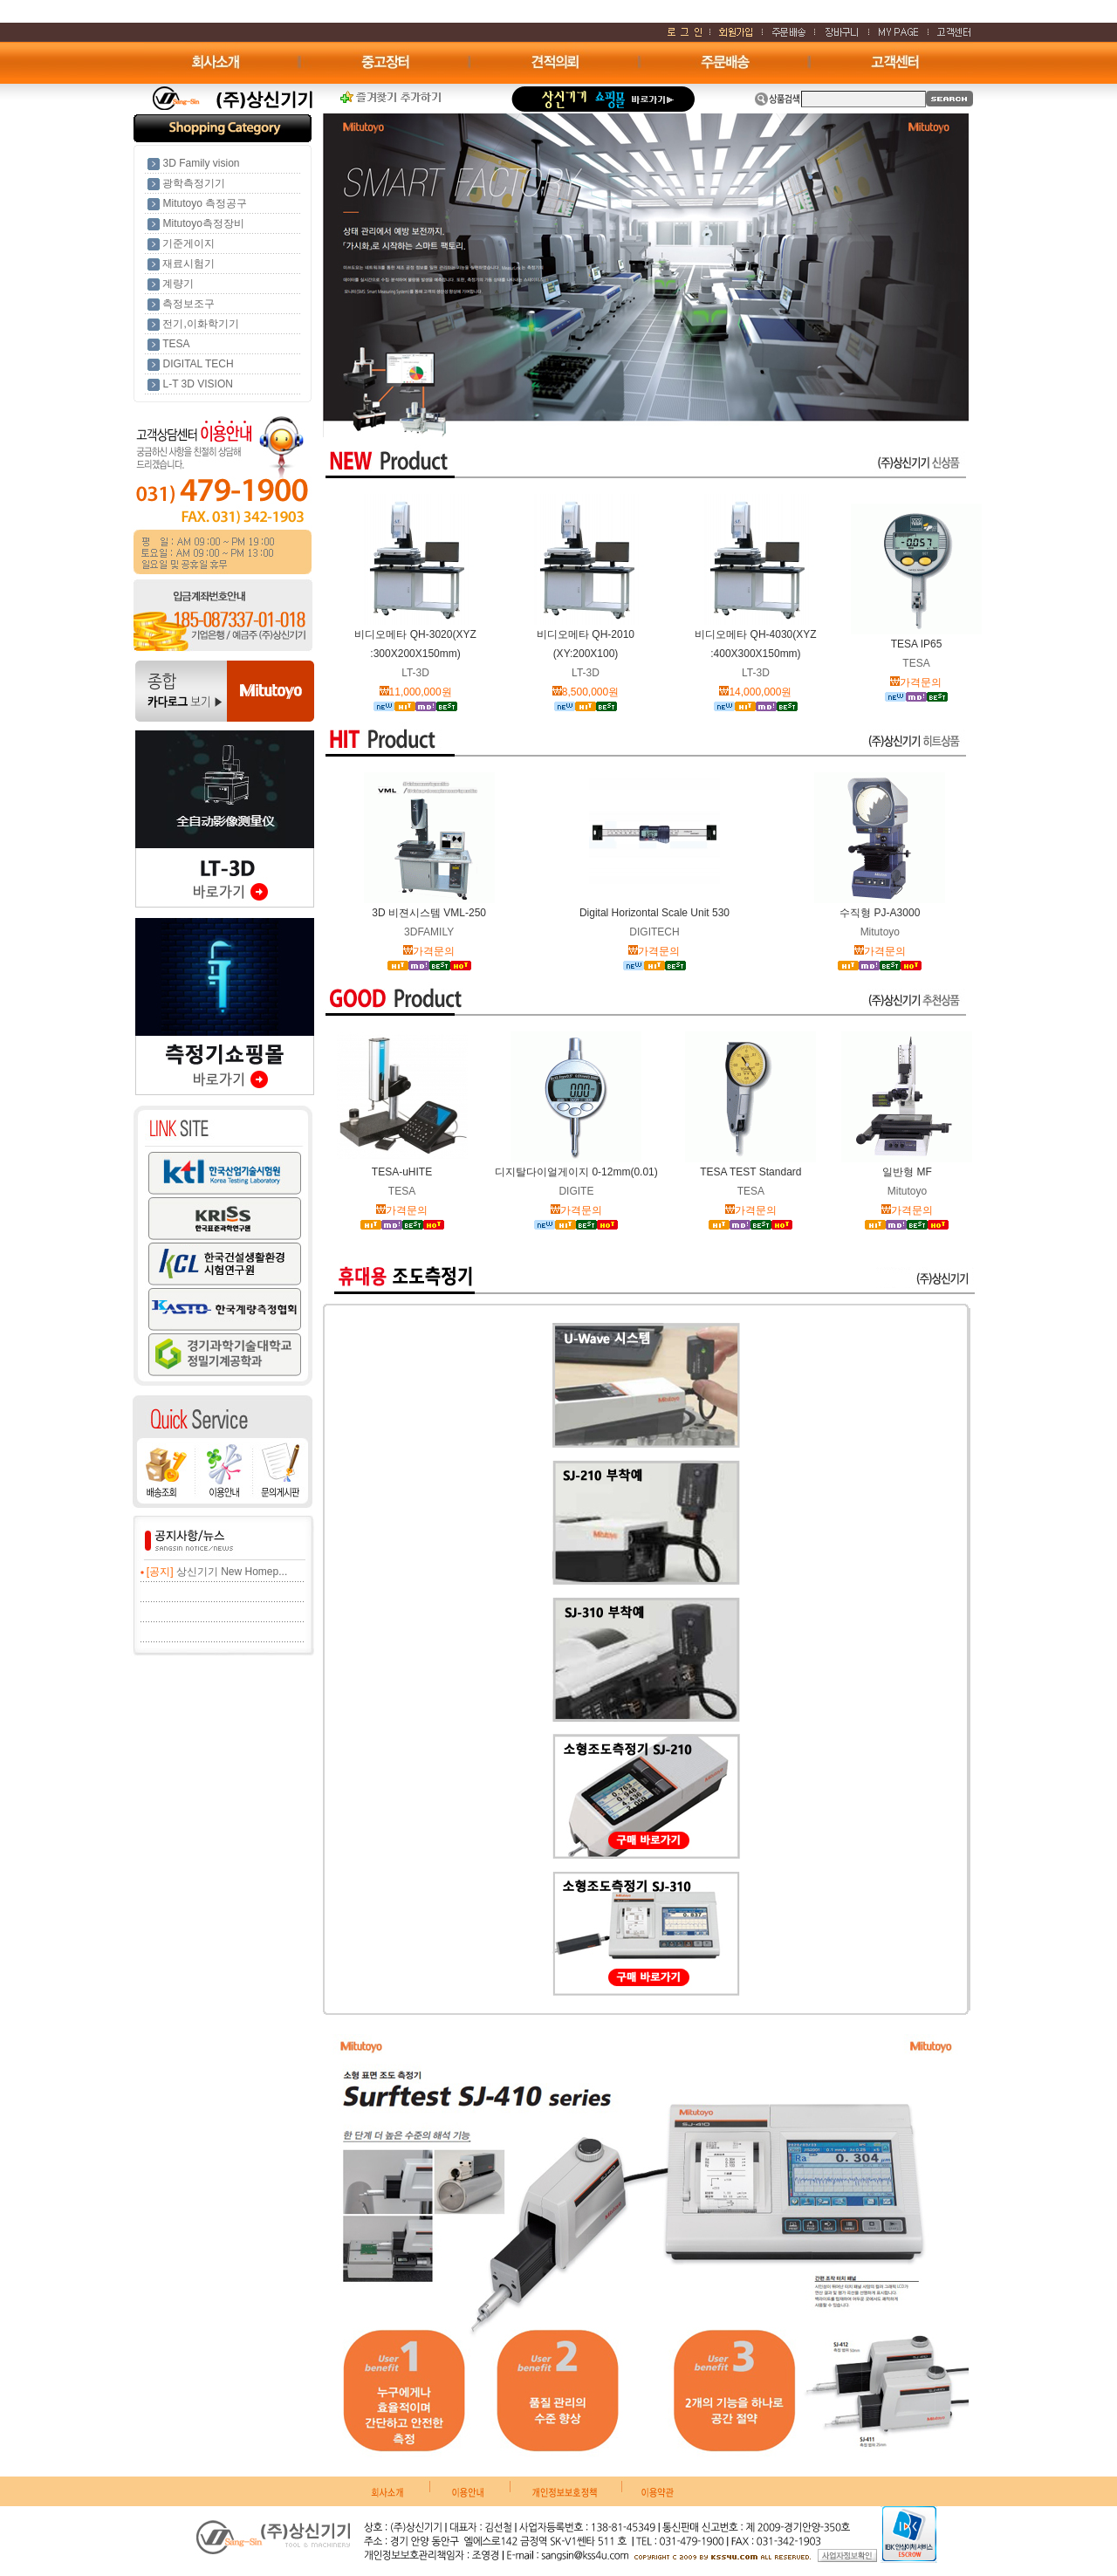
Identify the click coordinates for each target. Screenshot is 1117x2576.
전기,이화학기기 (200, 324)
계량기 (178, 283)
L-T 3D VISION (197, 384)
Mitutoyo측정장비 (202, 223)
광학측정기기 (193, 183)
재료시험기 (188, 263)
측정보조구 (188, 304)
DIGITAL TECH (197, 364)
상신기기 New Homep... (231, 1571)
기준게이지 (188, 243)
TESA (175, 344)
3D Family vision (200, 163)
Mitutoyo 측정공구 (204, 203)
